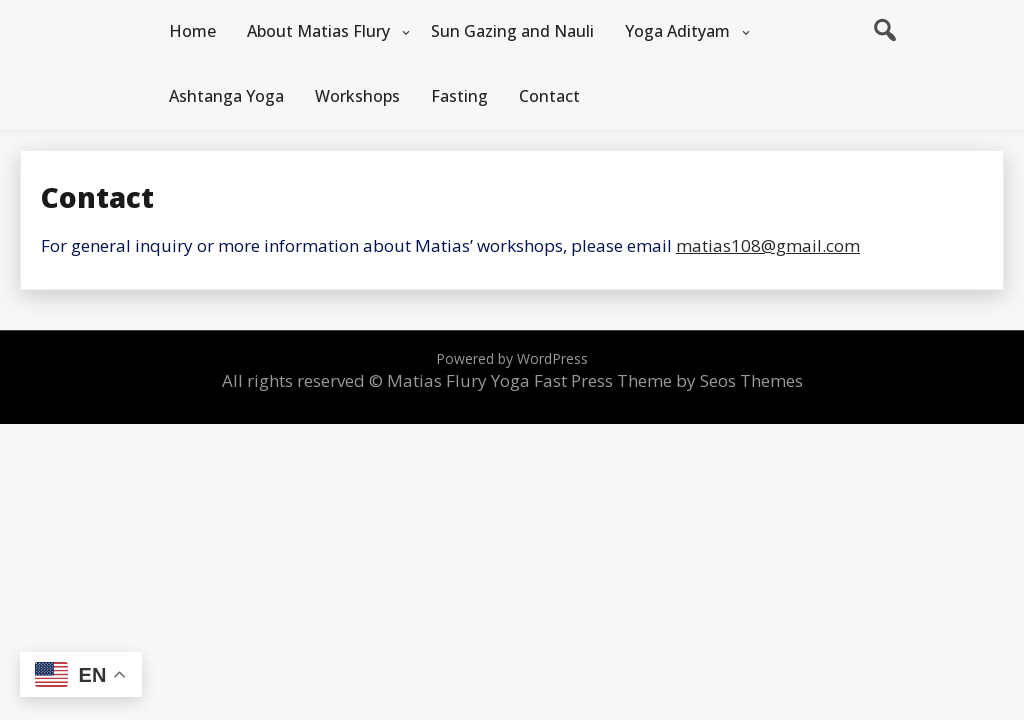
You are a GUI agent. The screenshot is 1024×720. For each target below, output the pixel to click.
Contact (549, 96)
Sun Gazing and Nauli (512, 31)
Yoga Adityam (677, 31)
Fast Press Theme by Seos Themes (668, 380)
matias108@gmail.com (768, 245)
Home (192, 31)
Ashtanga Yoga (226, 96)
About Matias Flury (318, 31)
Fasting (459, 96)
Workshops (357, 96)
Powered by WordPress (512, 358)
